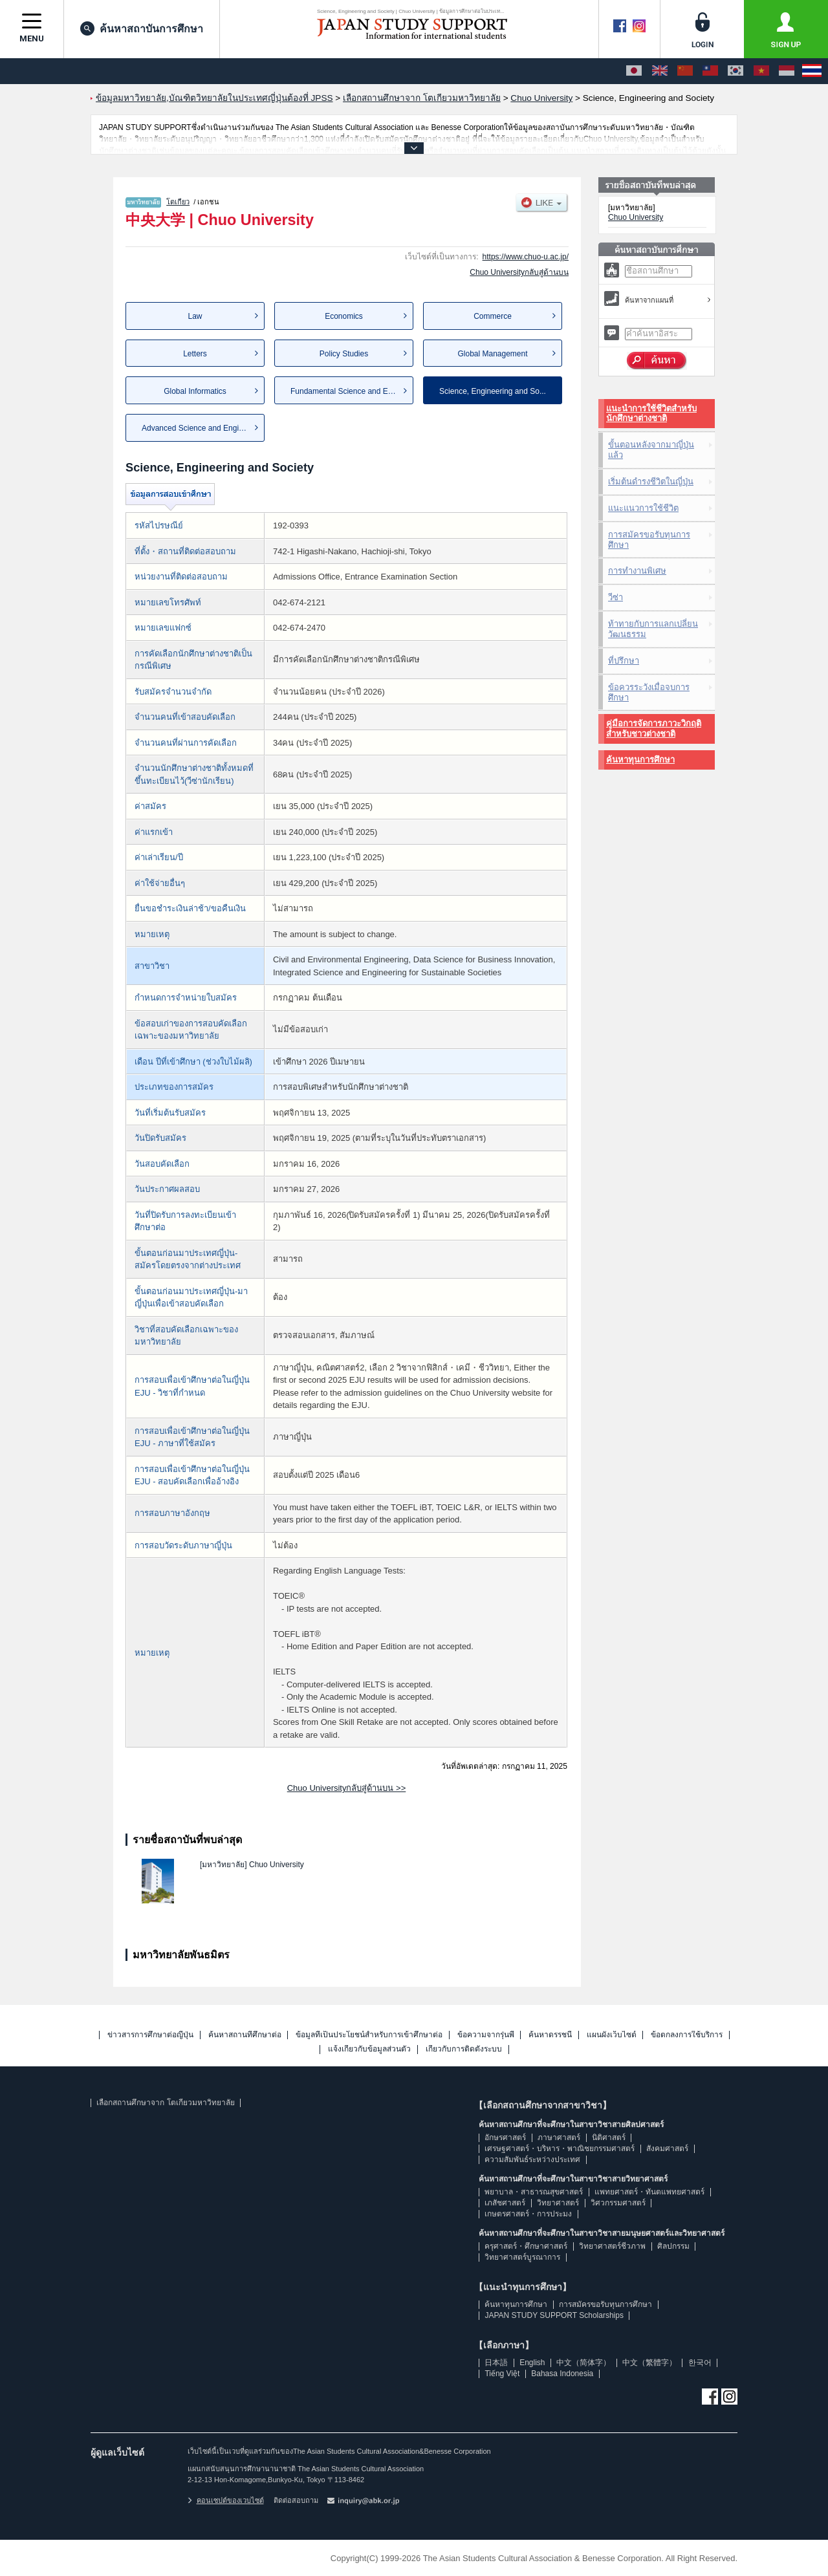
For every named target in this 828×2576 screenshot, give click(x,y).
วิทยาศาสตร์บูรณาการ (522, 2257)
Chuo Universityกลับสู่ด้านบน (519, 272)
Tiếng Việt (502, 2373)
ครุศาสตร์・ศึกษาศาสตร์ (526, 2246)
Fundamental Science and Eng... (346, 391)
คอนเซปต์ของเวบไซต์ (226, 2500)
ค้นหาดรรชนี (550, 2035)
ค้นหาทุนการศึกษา (640, 759)
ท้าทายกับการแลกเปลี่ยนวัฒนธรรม (653, 629)
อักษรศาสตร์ (505, 2137)
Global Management (492, 353)
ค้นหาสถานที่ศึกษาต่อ (244, 2035)
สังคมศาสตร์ (667, 2148)
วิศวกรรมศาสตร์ (618, 2202)
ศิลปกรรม (673, 2246)
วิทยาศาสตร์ (558, 2202)
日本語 (496, 2362)
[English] (660, 71)
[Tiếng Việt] (761, 71)
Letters (195, 353)
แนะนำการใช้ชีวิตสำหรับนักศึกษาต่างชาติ (651, 414)
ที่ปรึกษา (623, 661)
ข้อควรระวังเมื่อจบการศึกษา (649, 692)
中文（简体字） (583, 2362)
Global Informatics (195, 391)
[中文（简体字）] (685, 71)
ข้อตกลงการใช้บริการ (687, 2035)
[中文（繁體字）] (710, 71)
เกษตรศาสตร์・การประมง (528, 2213)
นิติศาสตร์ (609, 2137)
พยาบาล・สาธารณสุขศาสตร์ (534, 2191)
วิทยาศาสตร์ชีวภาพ (612, 2246)
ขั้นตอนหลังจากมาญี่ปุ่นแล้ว (651, 450)
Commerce (493, 316)
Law (195, 316)
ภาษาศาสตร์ (559, 2137)
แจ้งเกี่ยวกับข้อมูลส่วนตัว (369, 2049)
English (532, 2362)
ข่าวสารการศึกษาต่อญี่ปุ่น (150, 2035)
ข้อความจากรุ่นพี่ (485, 2035)
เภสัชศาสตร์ (505, 2202)
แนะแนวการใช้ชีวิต (643, 508)
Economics (344, 316)
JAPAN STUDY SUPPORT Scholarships (554, 2315)
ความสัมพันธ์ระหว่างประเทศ (532, 2159)
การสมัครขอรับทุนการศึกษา (649, 540)
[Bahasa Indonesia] (786, 71)
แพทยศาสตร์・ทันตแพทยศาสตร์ (649, 2191)
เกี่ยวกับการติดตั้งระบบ (464, 2049)
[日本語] (634, 71)
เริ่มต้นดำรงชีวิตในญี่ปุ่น (650, 481)
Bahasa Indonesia (562, 2373)
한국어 (700, 2362)
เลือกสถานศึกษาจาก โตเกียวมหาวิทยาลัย (165, 2102)
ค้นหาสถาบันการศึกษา (141, 28)
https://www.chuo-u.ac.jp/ (526, 256)
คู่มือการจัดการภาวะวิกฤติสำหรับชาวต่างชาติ (653, 729)
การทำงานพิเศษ (637, 571)
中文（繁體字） (649, 2362)
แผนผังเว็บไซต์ (612, 2035)
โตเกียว (178, 202)
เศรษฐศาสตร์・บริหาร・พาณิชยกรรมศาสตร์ (560, 2148)
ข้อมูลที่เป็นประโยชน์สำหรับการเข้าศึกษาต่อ (369, 2035)
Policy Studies (344, 353)
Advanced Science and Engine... (198, 428)
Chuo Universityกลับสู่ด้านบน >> (346, 1788)
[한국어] (735, 71)
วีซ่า (615, 597)
